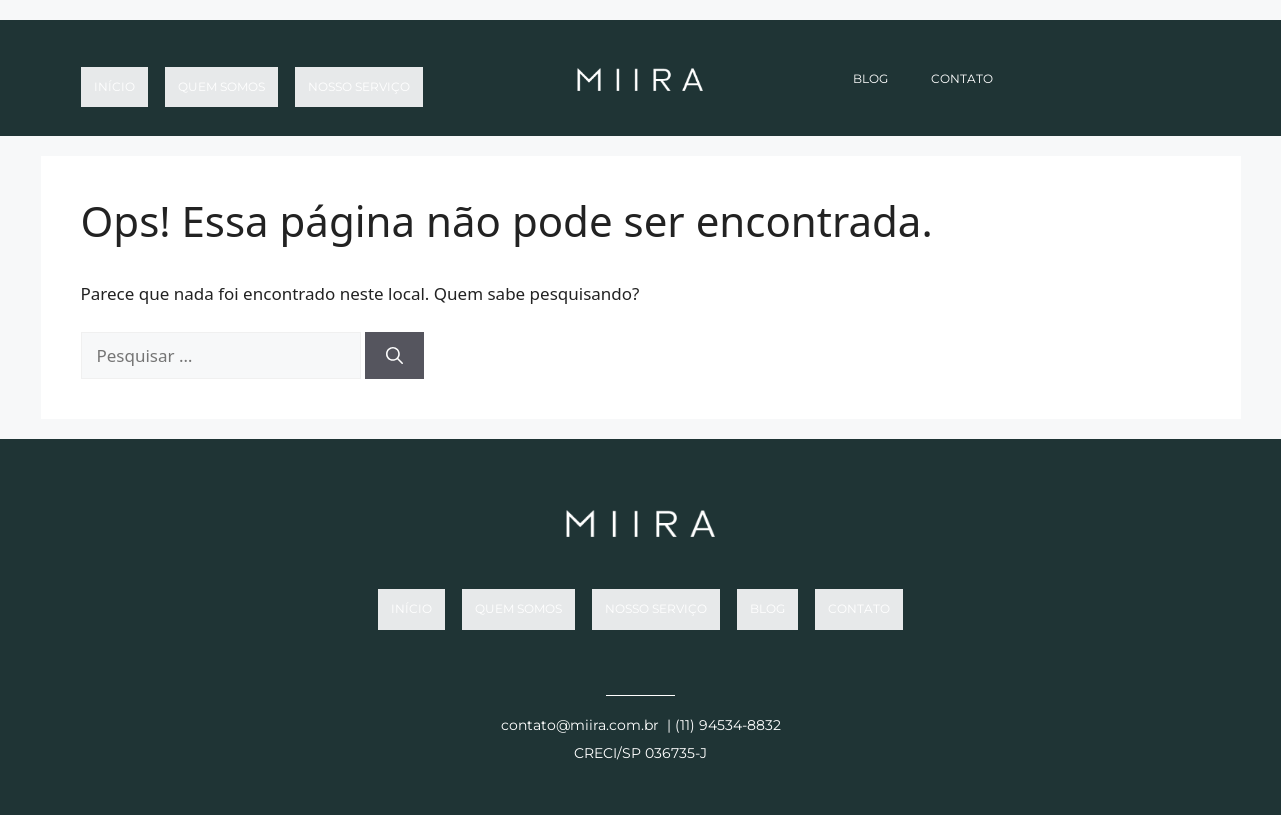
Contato (962, 78)
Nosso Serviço (359, 78)
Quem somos (221, 78)
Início (114, 78)
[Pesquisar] (394, 356)
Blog (870, 78)
